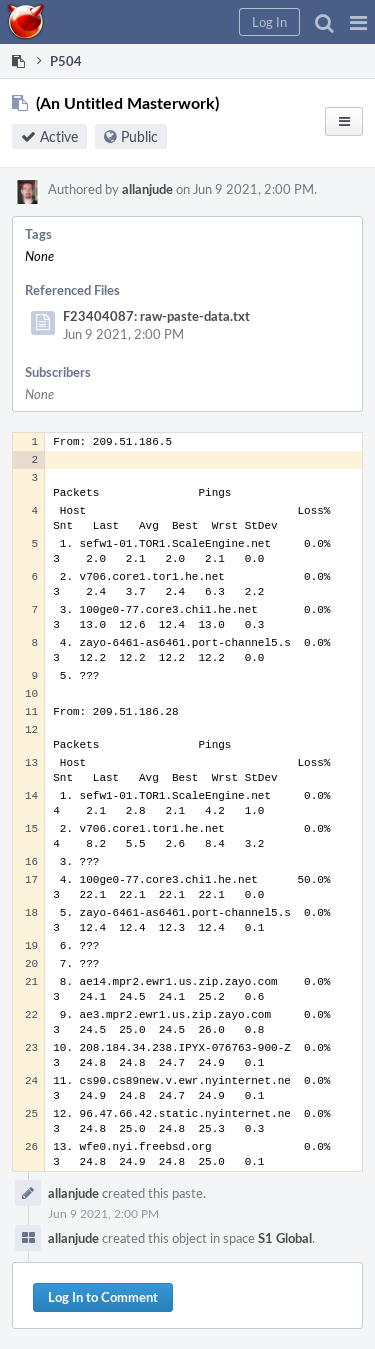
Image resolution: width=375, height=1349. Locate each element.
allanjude (147, 189)
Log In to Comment (103, 1297)
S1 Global (285, 1238)
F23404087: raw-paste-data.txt (156, 316)
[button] (358, 22)
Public (139, 136)
